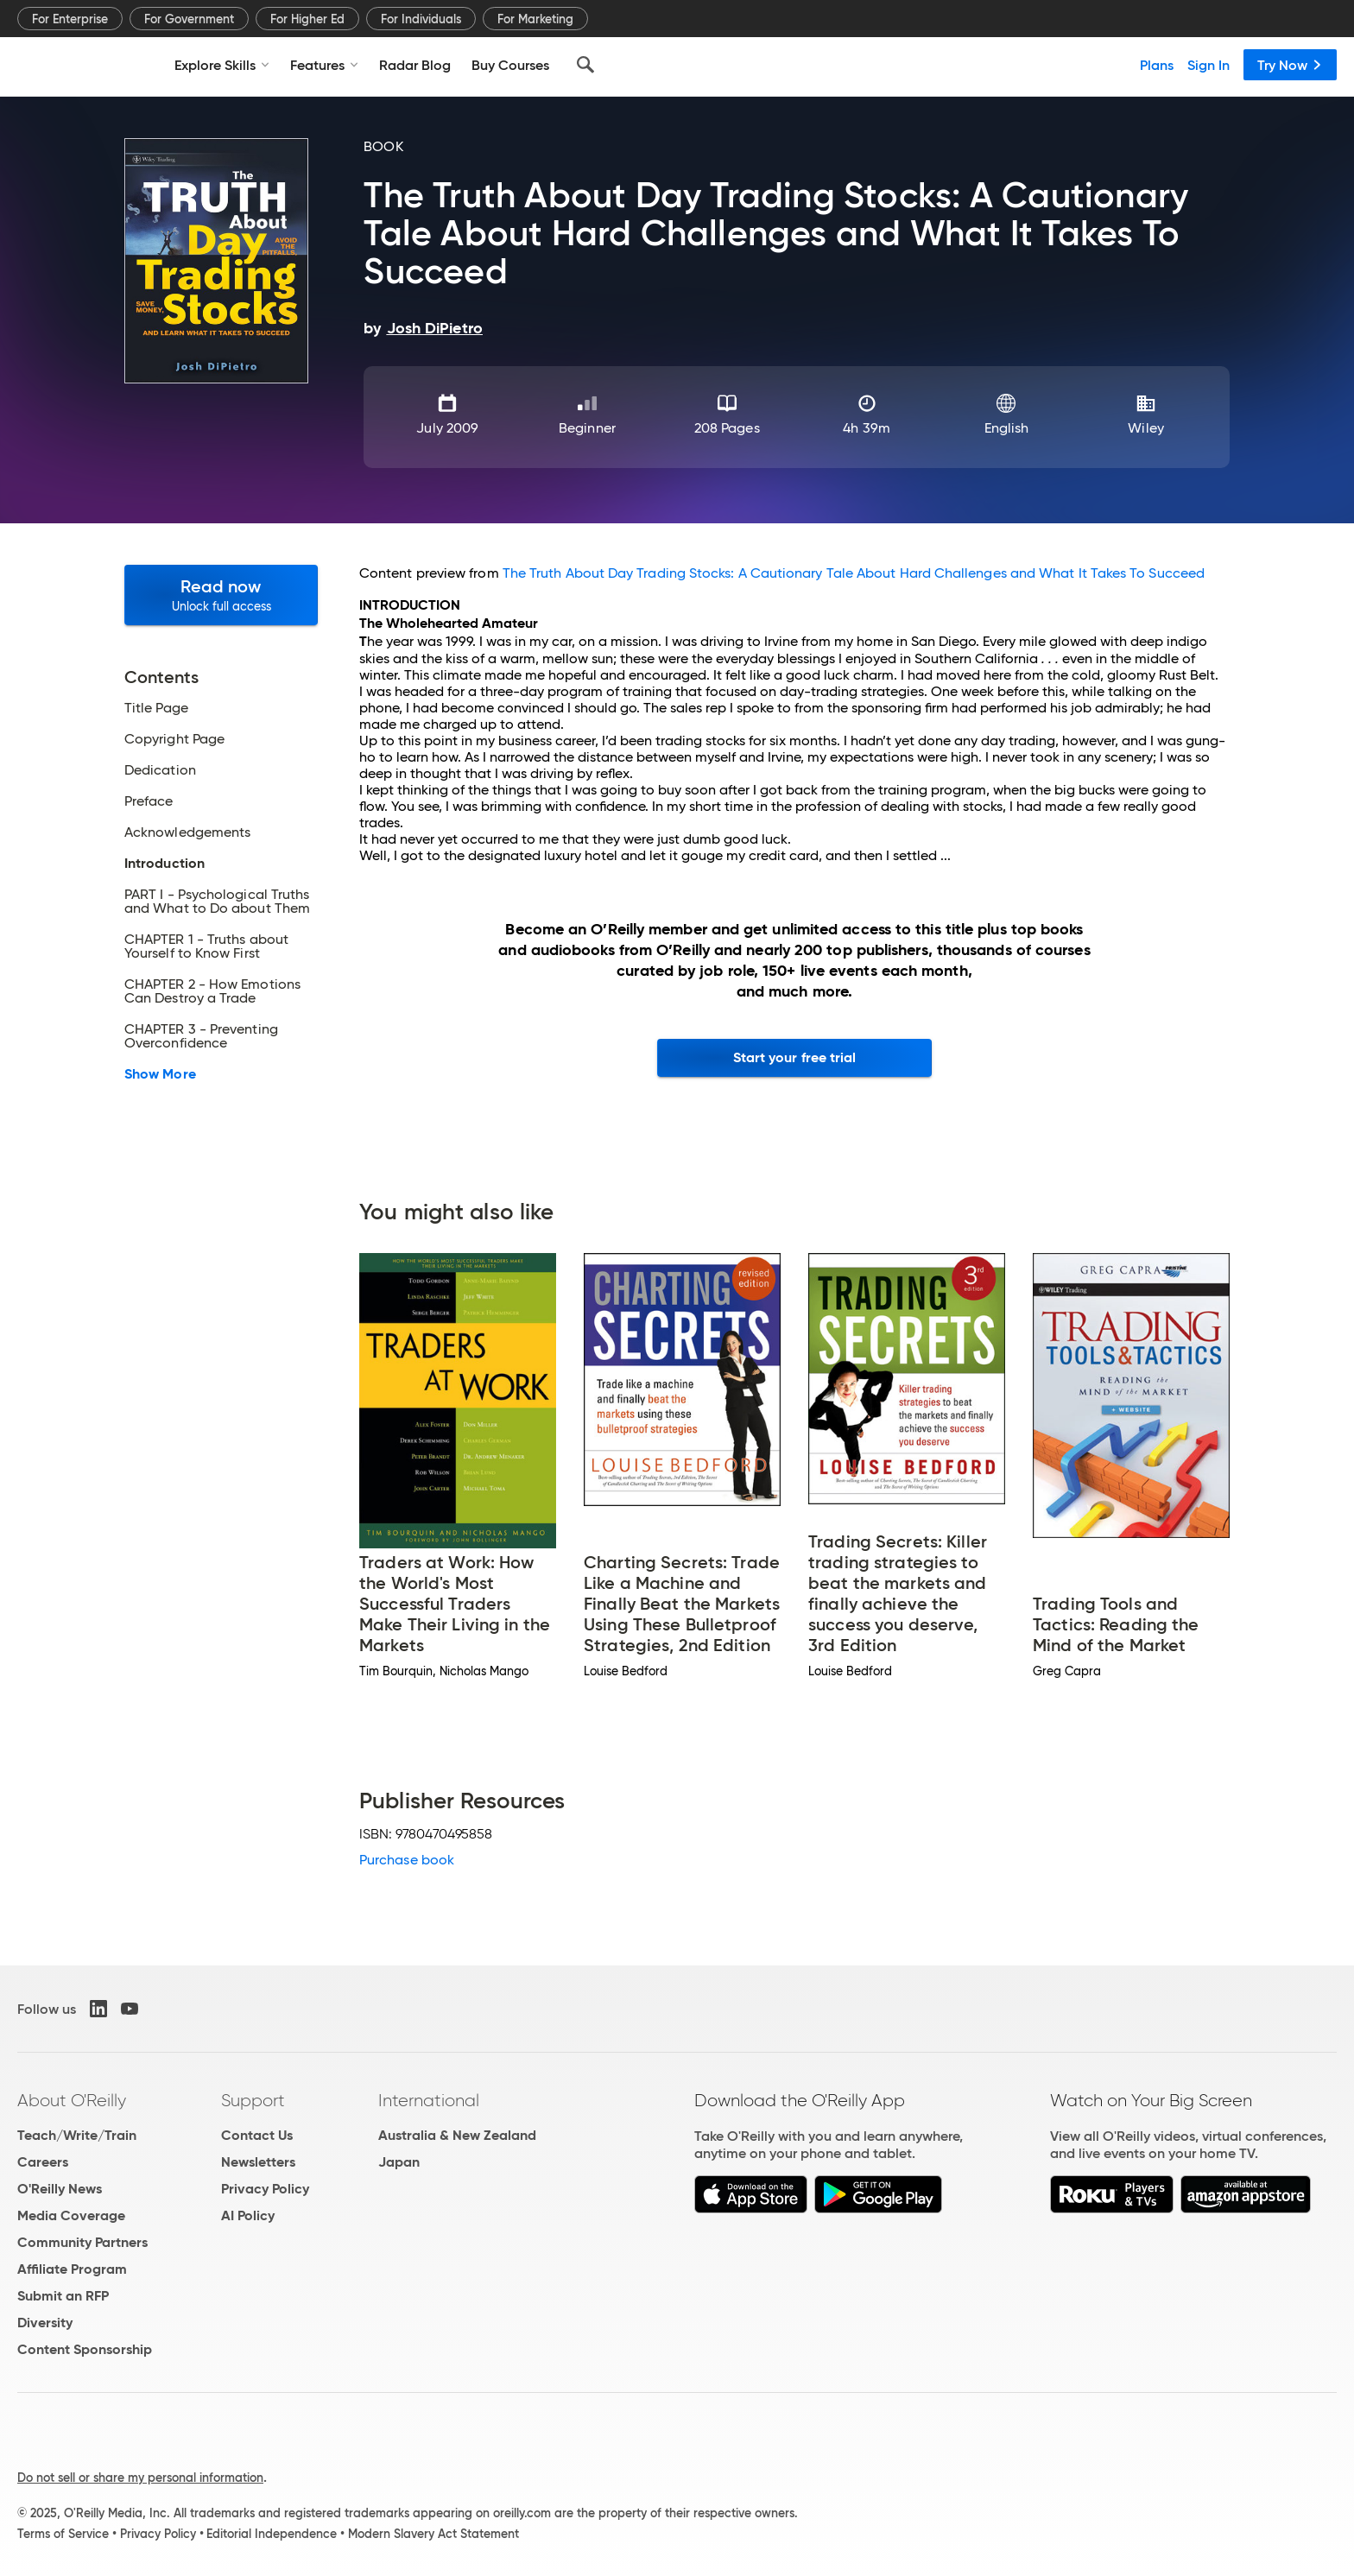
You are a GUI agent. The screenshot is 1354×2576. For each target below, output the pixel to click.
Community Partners (82, 2242)
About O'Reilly (71, 2100)
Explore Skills (221, 64)
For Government (189, 19)
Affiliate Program (72, 2269)
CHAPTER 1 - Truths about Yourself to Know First (206, 946)
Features (324, 64)
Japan (399, 2162)
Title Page (156, 708)
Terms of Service (63, 2533)
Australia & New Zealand (457, 2135)
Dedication (160, 770)
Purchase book (406, 1859)
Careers (42, 2162)
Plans (1157, 64)
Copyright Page (174, 739)
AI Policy (248, 2215)
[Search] (585, 64)
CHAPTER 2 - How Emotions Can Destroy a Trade (212, 991)
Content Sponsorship (84, 2349)
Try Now (1290, 64)
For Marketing (535, 19)
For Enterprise (70, 19)
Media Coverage (71, 2215)
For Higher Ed (307, 19)
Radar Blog (415, 64)
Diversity (45, 2322)
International (428, 2100)
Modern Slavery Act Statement (433, 2533)
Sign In (1208, 64)
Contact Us (257, 2135)
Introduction (164, 863)
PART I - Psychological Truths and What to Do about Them (217, 901)
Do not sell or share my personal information (140, 2477)
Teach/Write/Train (76, 2135)
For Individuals (421, 19)
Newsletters (258, 2162)
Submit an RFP (63, 2296)
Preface (149, 801)
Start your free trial (795, 1057)
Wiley (1145, 428)
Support (253, 2100)
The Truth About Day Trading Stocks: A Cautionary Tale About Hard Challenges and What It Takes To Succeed (854, 573)
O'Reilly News (59, 2189)
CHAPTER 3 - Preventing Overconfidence (201, 1036)
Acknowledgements (187, 832)
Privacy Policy (265, 2189)
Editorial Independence (271, 2533)
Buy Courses (510, 64)
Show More (160, 1074)
